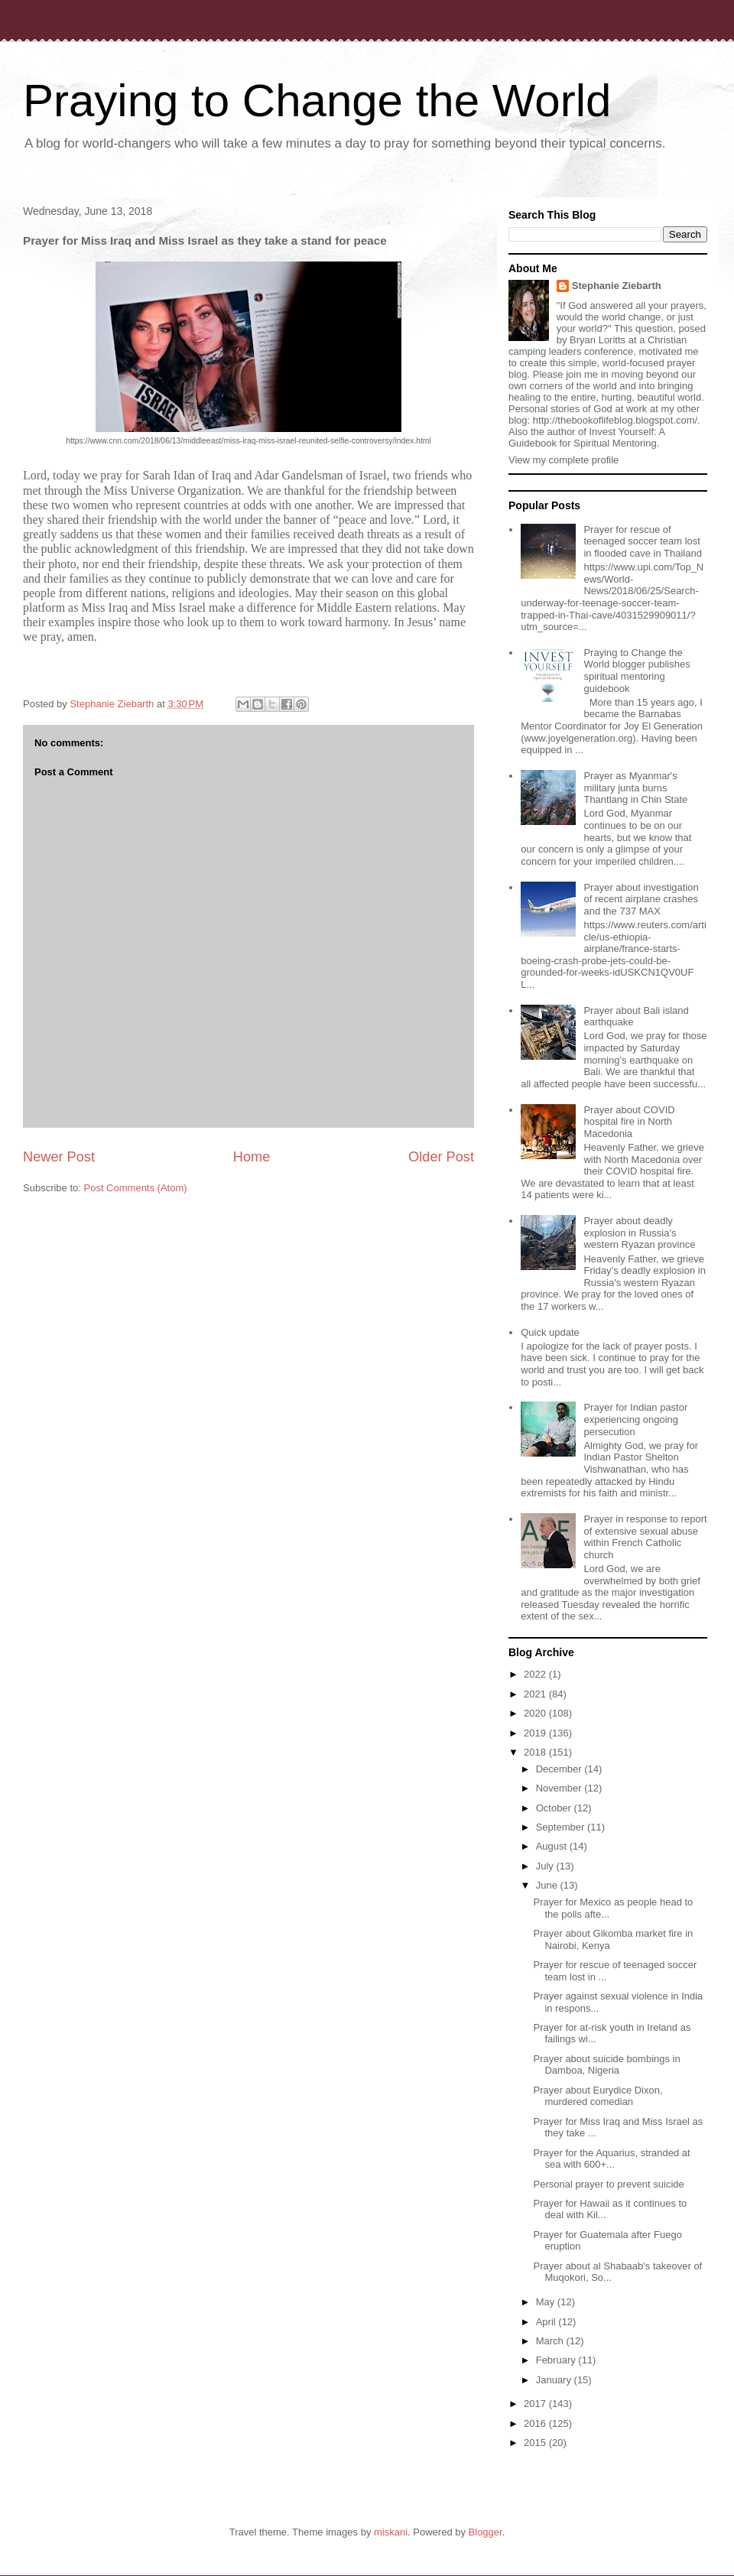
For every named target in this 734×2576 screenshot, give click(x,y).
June (548, 1885)
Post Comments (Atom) (135, 1188)
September (561, 1827)
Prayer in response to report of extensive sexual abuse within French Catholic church (644, 1537)
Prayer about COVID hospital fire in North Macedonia (628, 1121)
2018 (536, 1752)
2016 (536, 2423)
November (560, 1788)
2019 (536, 1733)
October (555, 1808)
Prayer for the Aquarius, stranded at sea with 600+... (611, 2159)
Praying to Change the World (317, 100)
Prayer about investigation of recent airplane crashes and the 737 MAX (640, 899)
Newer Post (59, 1157)
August (553, 1846)
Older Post (441, 1157)
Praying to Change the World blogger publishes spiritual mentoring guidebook (636, 670)
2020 (536, 1713)
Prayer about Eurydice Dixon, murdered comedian (597, 2096)
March (551, 2341)
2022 (536, 1674)
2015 (536, 2442)
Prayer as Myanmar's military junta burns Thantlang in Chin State (635, 787)
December (560, 1769)
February (557, 2360)
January (555, 2380)
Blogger (485, 2532)
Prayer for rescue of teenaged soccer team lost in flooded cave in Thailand (642, 541)
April (547, 2321)
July (546, 1866)
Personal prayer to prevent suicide (608, 2184)
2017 (536, 2403)
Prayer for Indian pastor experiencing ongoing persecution (635, 1419)
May (546, 2302)
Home (252, 1157)
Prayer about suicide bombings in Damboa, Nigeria (606, 2065)
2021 (536, 1694)
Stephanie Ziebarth (616, 285)
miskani (391, 2532)
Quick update (550, 1332)
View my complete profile (563, 460)
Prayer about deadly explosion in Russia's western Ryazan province (639, 1232)
